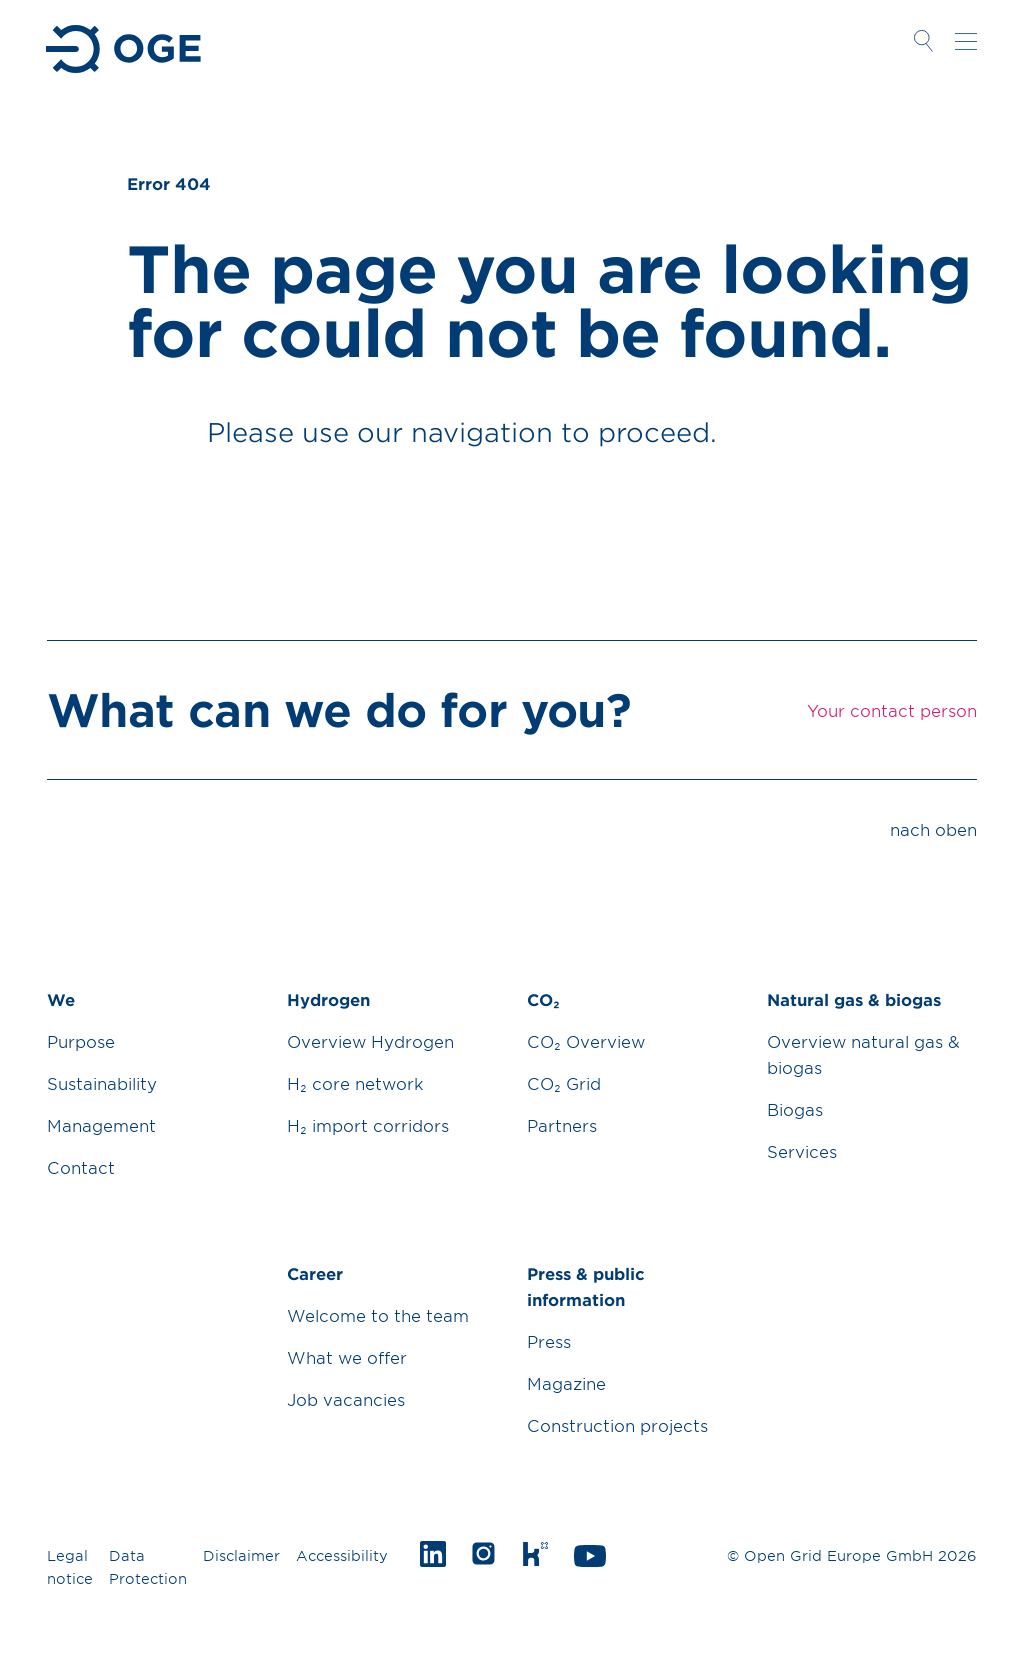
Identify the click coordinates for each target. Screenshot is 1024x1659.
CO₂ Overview (586, 1041)
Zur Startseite (125, 49)
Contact (81, 1167)
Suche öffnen (923, 41)
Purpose (81, 1041)
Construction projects (617, 1425)
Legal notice (70, 1567)
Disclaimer (241, 1555)
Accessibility (342, 1555)
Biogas (795, 1109)
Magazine (566, 1383)
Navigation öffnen (966, 41)
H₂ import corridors (368, 1125)
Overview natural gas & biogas (863, 1054)
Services (802, 1151)
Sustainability (102, 1083)
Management (101, 1125)
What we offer (347, 1357)
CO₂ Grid (564, 1083)
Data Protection (148, 1567)
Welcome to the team (378, 1315)
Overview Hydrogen (370, 1041)
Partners (562, 1125)
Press (549, 1341)
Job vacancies (346, 1399)
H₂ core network (355, 1083)
